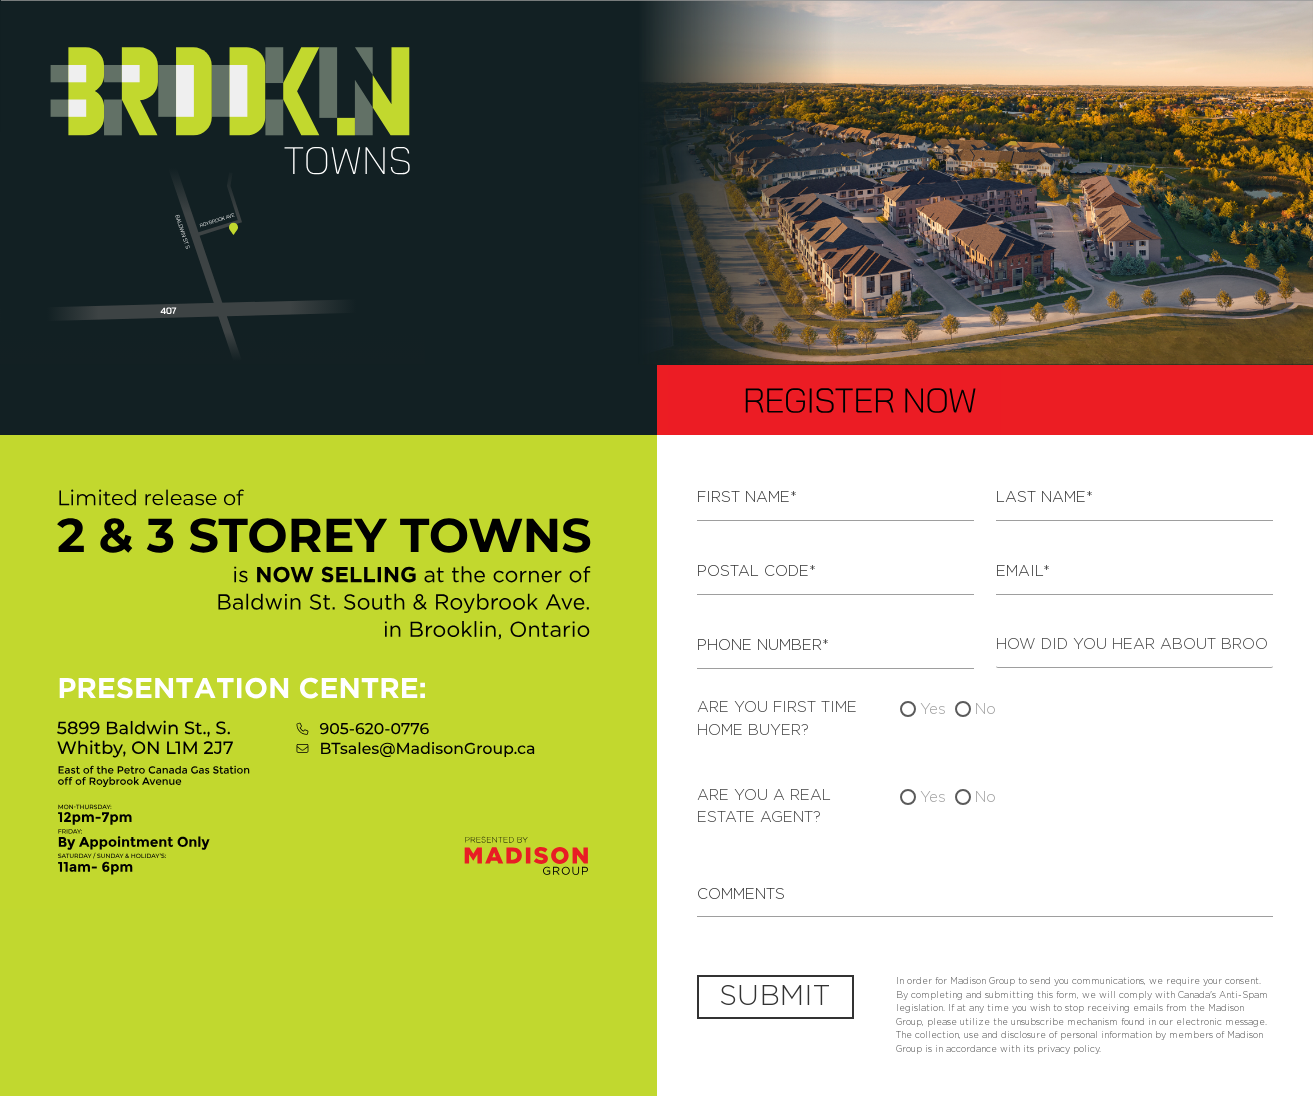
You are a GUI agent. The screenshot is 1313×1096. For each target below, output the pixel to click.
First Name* (747, 497)
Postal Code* (756, 571)
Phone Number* (763, 645)
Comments (741, 894)
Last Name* (1044, 497)
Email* (1023, 571)
